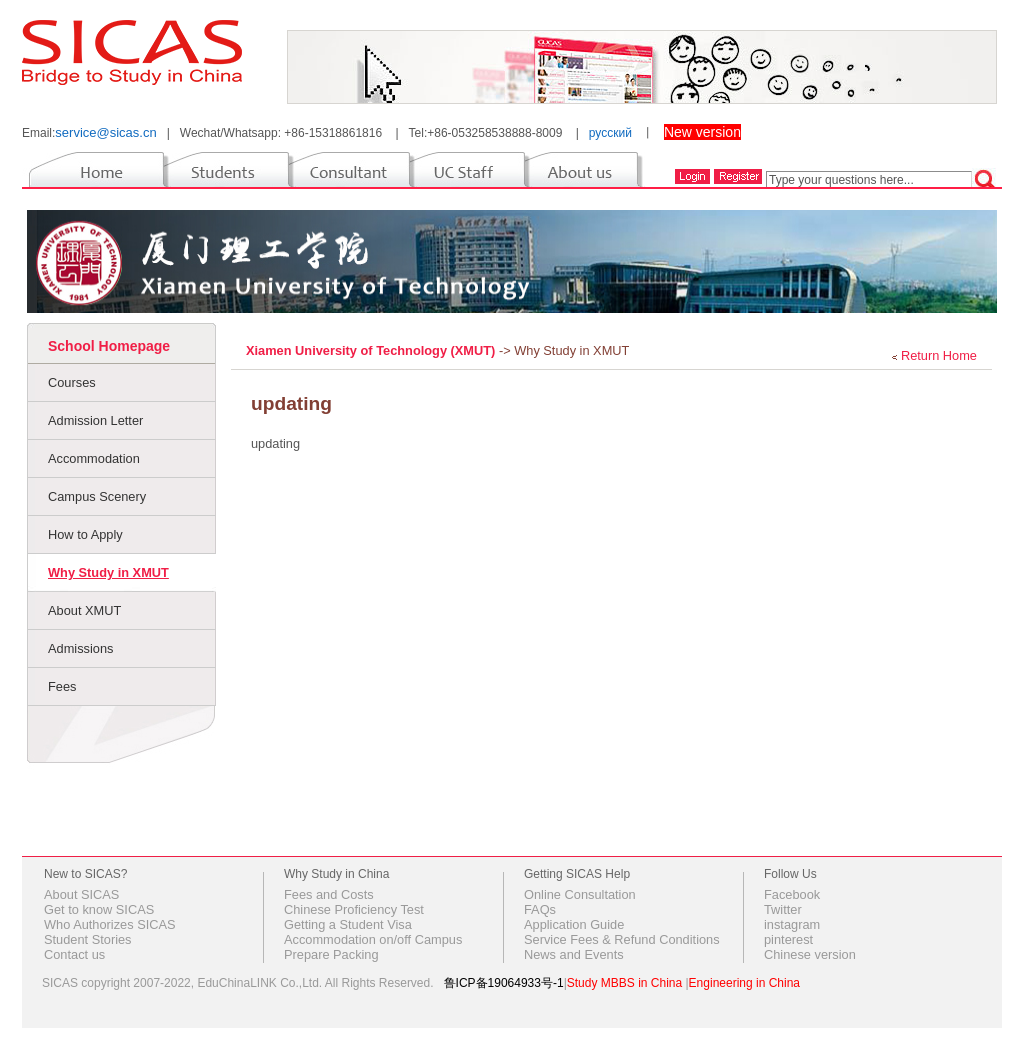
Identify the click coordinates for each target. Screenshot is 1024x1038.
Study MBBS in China (624, 983)
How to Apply (85, 534)
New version (702, 132)
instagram (792, 924)
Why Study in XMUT (108, 572)
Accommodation (94, 458)
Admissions (80, 648)
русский (610, 133)
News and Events (574, 954)
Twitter (783, 909)
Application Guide (574, 924)
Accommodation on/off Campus (373, 939)
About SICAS (81, 894)
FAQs (540, 909)
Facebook (792, 894)
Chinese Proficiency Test (354, 909)
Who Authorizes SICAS (110, 924)
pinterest (788, 939)
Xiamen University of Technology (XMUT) (372, 350)
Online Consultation (580, 894)
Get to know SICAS (99, 909)
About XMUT (84, 610)
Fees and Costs (329, 894)
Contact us (74, 954)
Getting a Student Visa (348, 924)
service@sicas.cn (105, 132)
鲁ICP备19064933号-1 (504, 983)
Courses (72, 382)
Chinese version (810, 954)
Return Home (939, 355)
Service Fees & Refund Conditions (622, 939)
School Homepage (109, 346)
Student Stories (88, 939)
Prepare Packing (331, 954)
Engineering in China (744, 983)
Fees (62, 686)
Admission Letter (95, 420)
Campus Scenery (97, 496)
